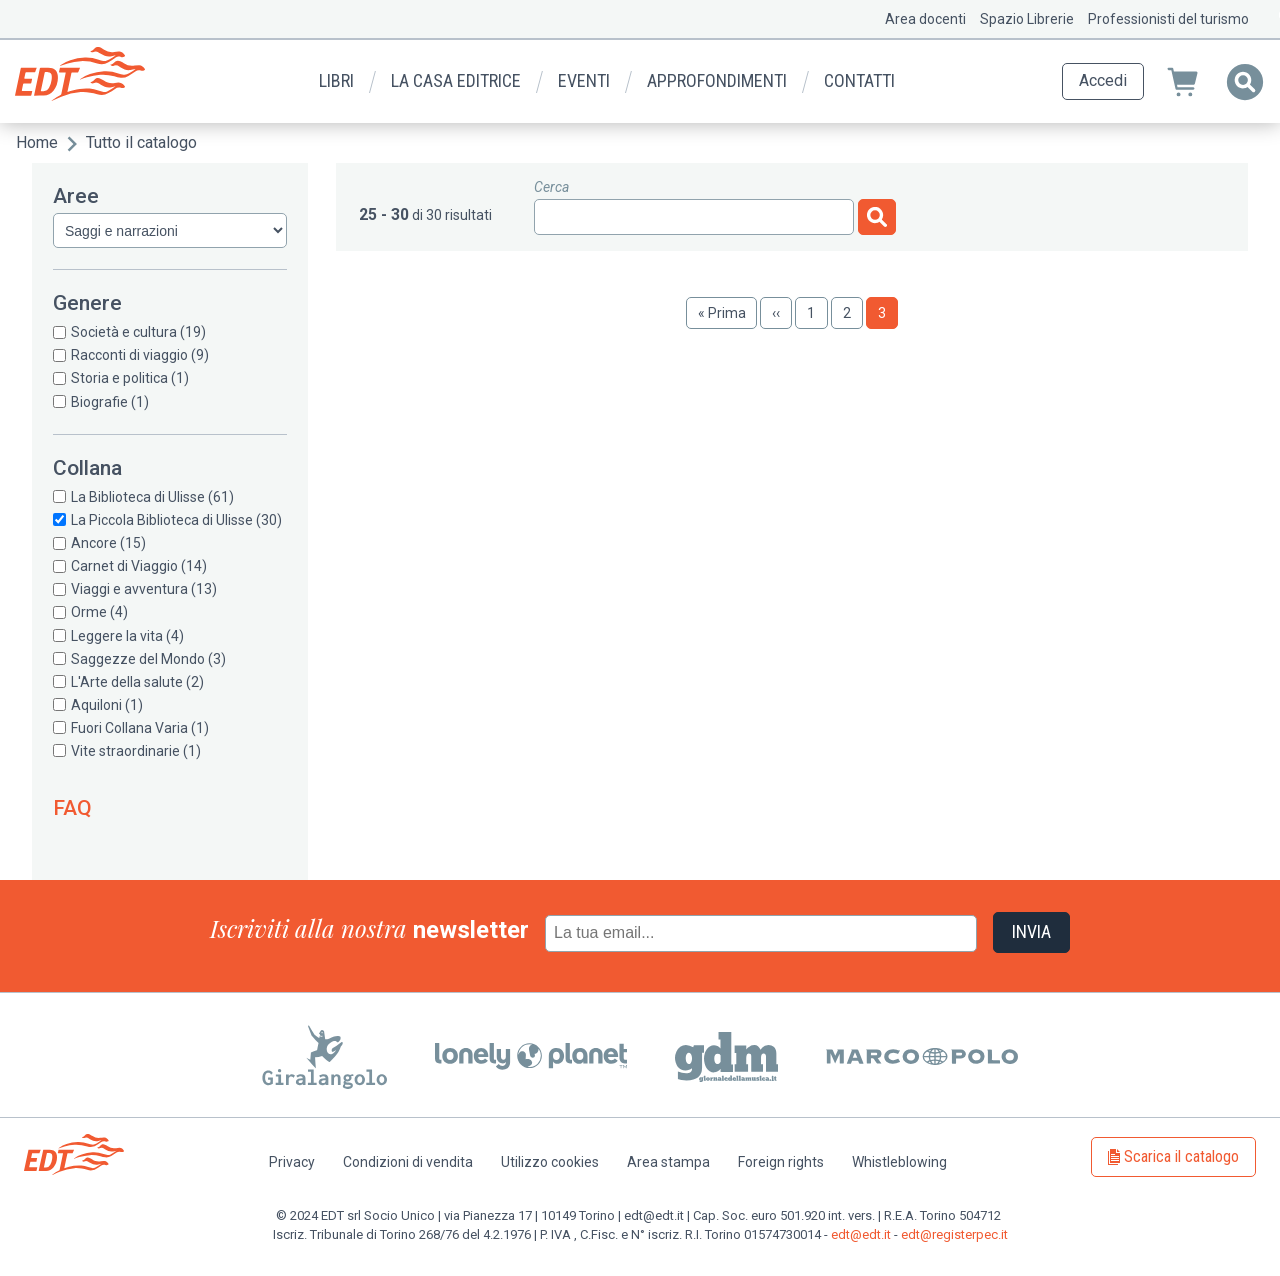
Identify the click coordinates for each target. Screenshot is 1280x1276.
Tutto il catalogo (141, 142)
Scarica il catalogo (1181, 1156)
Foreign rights (781, 1162)
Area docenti (925, 19)
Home (37, 142)
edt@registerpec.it (954, 1234)
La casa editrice (456, 80)
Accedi (1103, 80)
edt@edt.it (861, 1234)
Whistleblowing (899, 1162)
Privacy (292, 1162)
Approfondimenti (717, 80)
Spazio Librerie (1027, 19)
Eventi (584, 80)
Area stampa (668, 1162)
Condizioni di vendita (408, 1162)
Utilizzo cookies (550, 1162)
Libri (336, 80)
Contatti (859, 80)
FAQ (72, 808)
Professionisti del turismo (1168, 19)
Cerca (551, 187)
